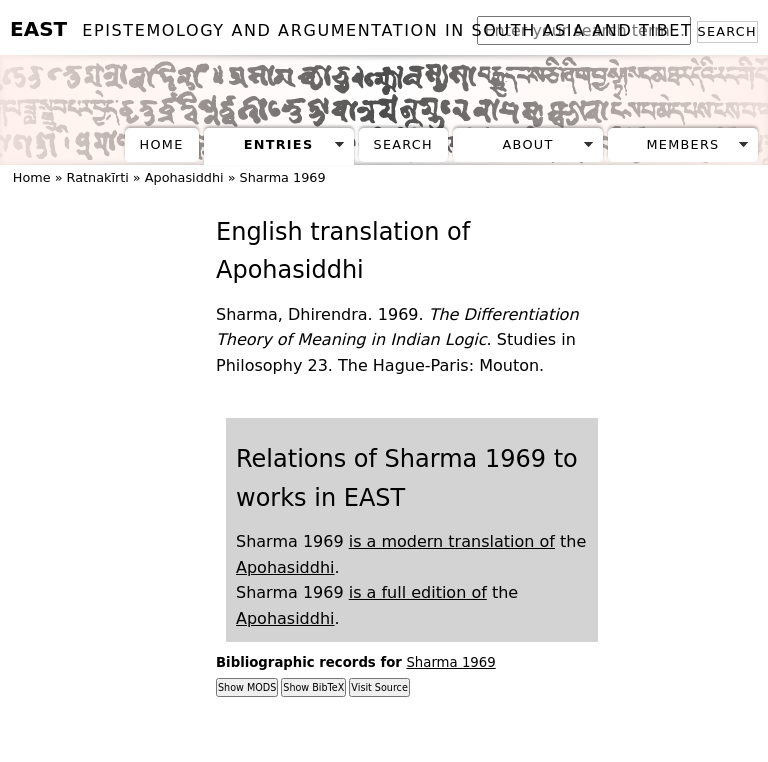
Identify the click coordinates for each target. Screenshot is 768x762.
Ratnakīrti (98, 177)
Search (727, 31)
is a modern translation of (452, 541)
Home (162, 144)
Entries (279, 144)
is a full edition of (418, 592)
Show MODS (247, 687)
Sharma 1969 (283, 177)
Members (682, 144)
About (528, 144)
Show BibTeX (313, 687)
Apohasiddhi (184, 177)
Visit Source (379, 687)
